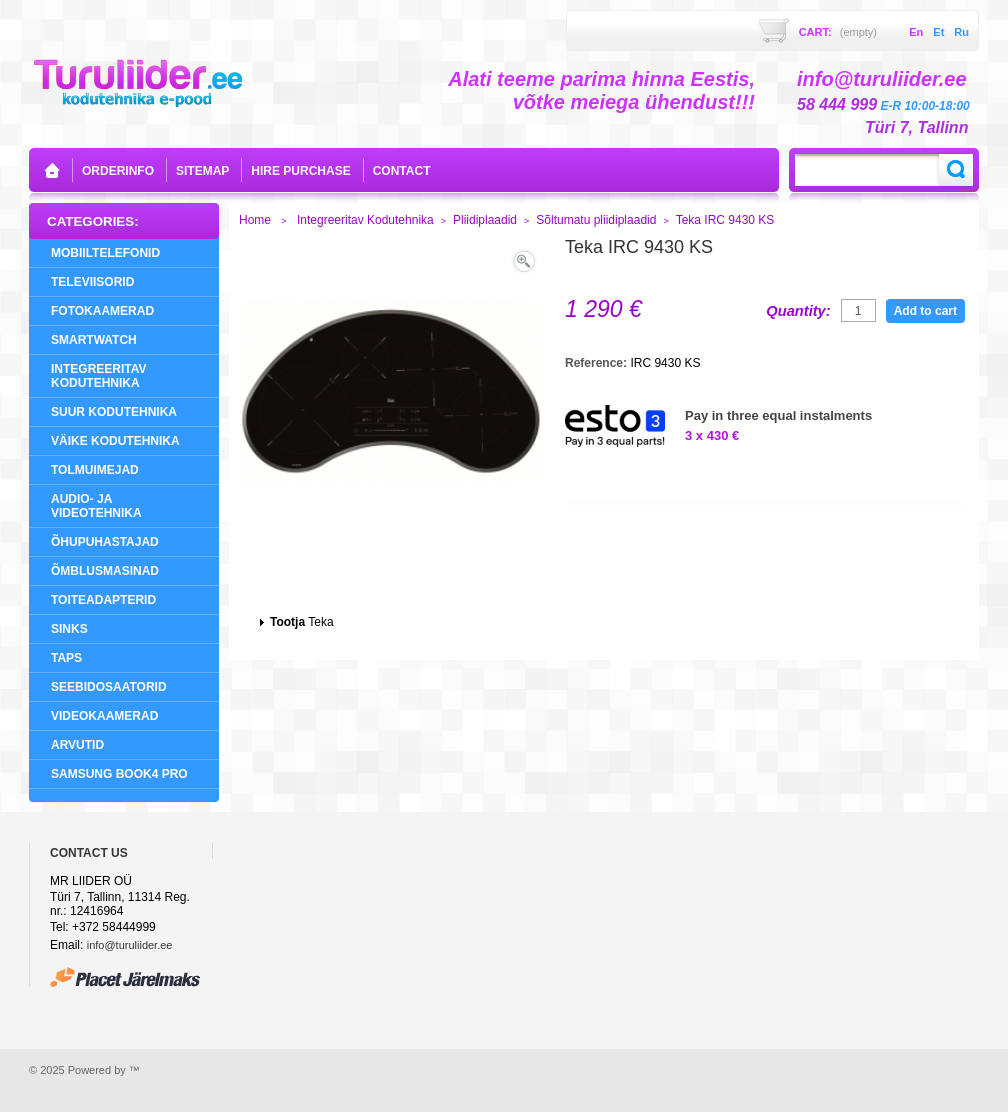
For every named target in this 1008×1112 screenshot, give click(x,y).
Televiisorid (92, 282)
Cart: (838, 32)
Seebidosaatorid (109, 687)
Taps (66, 658)
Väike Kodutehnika (115, 441)
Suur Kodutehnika (114, 412)
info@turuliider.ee (130, 945)
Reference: (597, 363)
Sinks (69, 629)
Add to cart (925, 311)
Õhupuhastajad (105, 542)
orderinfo (118, 171)
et (938, 32)
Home (255, 220)
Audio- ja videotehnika (96, 506)
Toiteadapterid (103, 600)
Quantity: (798, 311)
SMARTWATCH (94, 340)
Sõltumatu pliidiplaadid (596, 220)
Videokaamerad (104, 716)
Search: (956, 170)
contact (402, 171)
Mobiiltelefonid (105, 253)
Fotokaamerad (102, 311)
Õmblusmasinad (105, 571)
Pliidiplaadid (485, 220)
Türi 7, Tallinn (916, 127)
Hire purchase (300, 171)
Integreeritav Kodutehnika (99, 376)
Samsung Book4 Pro (119, 774)
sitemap (202, 171)
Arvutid (77, 745)
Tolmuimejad (95, 470)
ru (961, 32)
